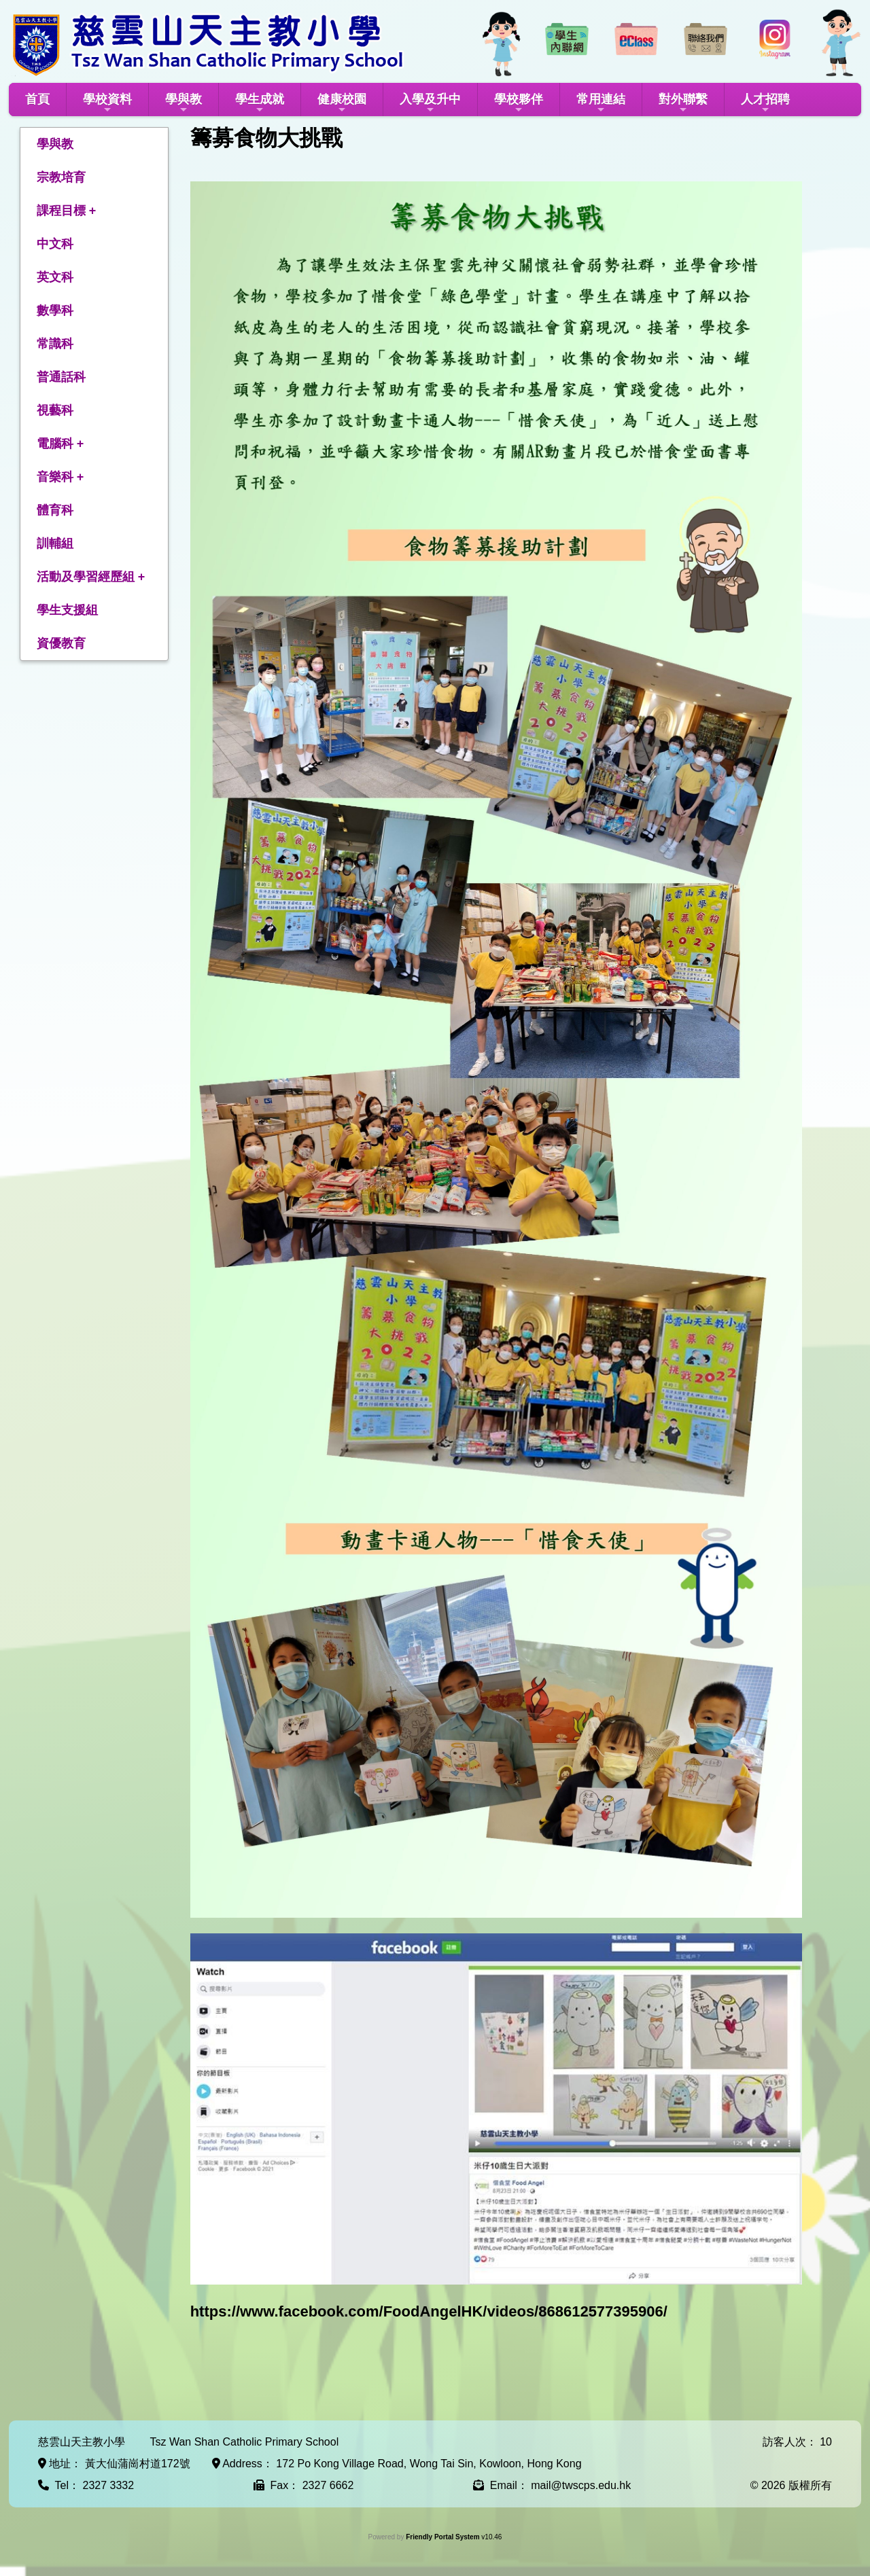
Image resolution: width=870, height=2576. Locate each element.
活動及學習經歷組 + (91, 577)
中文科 (55, 244)
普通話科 (61, 377)
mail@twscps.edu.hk (581, 2485)
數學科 (55, 310)
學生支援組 (67, 610)
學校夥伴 (518, 103)
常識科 (55, 344)
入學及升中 (430, 103)
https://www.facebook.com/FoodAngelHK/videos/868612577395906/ (428, 2311)
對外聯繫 (683, 103)
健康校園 (341, 103)
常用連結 (600, 103)
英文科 (55, 277)
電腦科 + (60, 443)
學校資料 (107, 103)
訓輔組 (55, 543)
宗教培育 (61, 177)
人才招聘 (765, 103)
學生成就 (259, 103)
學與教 (183, 103)
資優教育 (61, 643)
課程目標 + (67, 210)
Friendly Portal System (443, 2537)
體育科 (55, 510)
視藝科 (55, 410)
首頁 (37, 99)
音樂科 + (60, 477)
